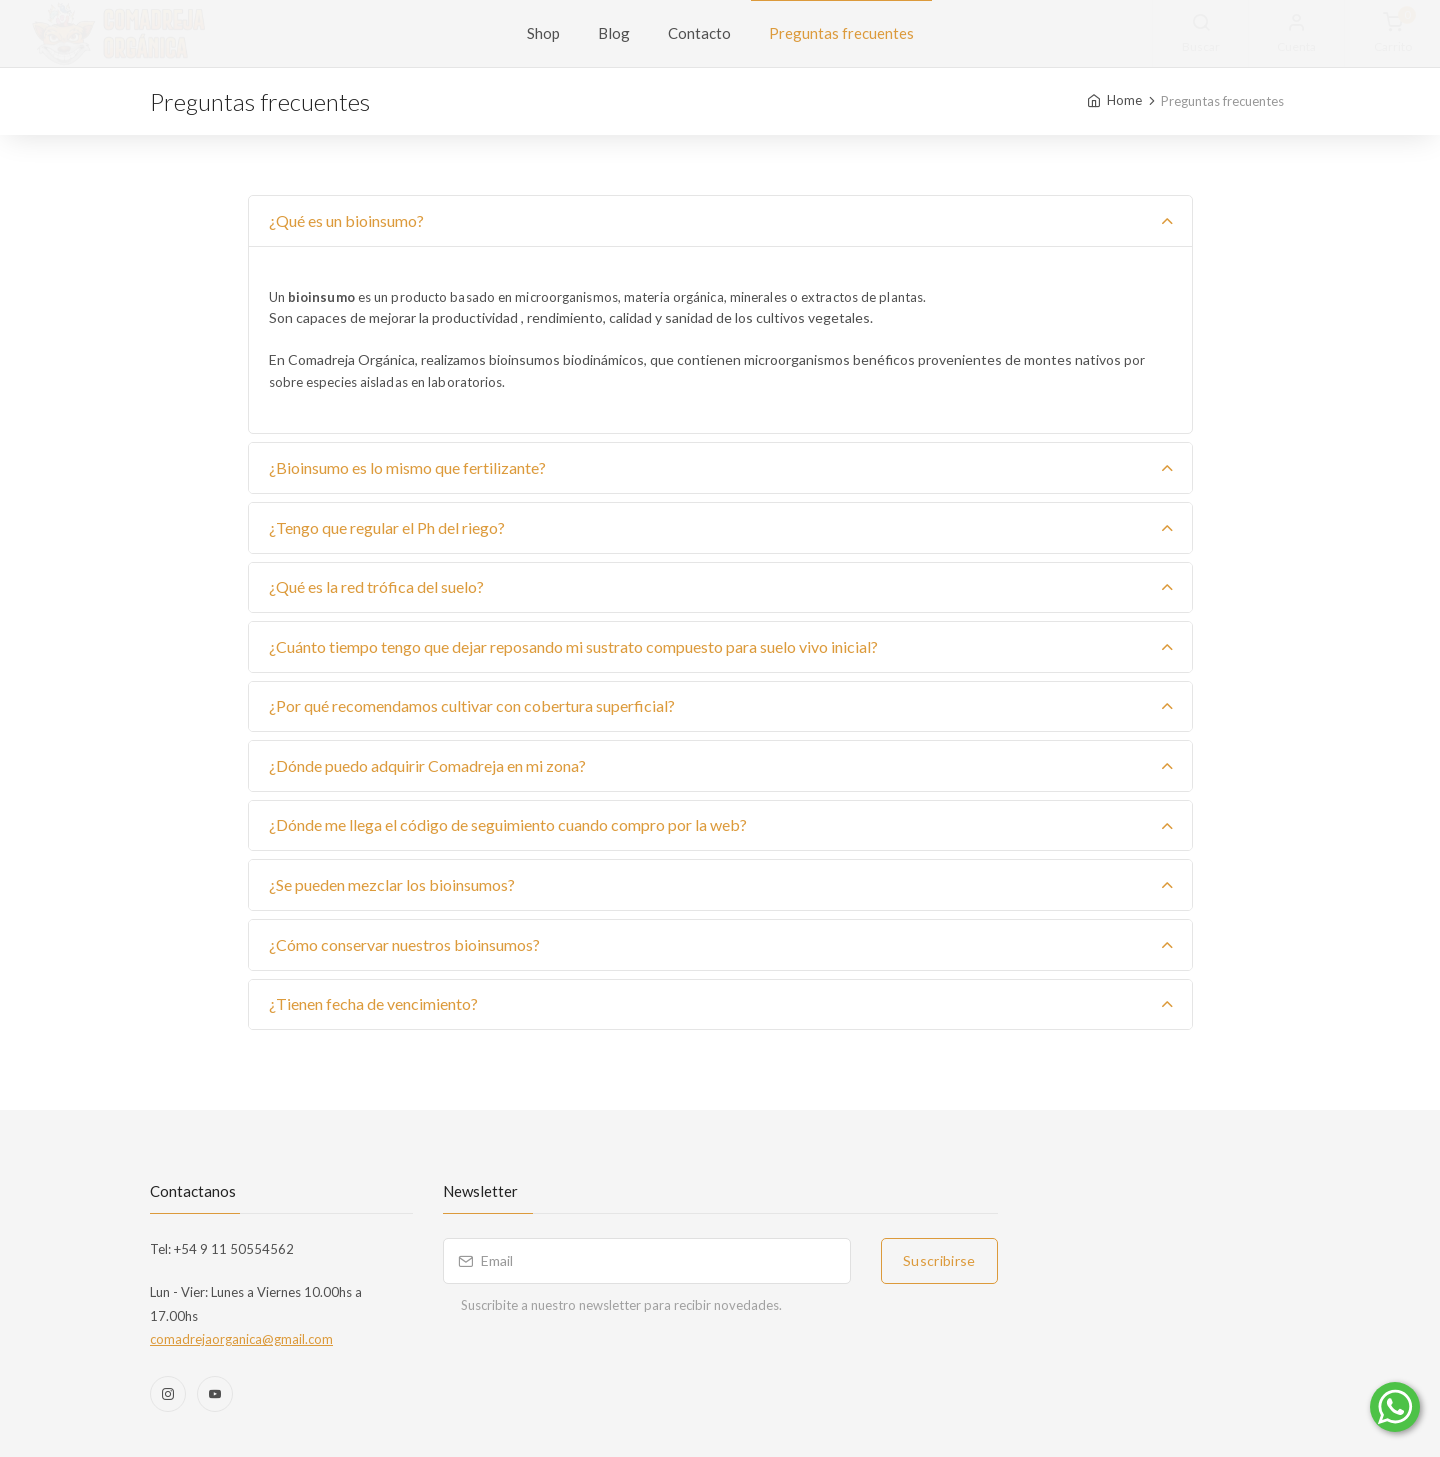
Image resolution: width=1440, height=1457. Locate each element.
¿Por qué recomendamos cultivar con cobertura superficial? (472, 705)
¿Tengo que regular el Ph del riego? (387, 527)
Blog (614, 33)
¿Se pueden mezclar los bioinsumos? (392, 884)
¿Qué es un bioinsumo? (346, 220)
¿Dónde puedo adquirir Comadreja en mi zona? (427, 765)
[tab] (720, 221)
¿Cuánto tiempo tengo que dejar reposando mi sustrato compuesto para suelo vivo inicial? (573, 646)
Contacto (699, 33)
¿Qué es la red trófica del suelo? (376, 586)
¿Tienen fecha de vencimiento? (373, 1003)
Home (1124, 100)
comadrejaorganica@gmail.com (241, 1339)
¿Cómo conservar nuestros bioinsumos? (404, 944)
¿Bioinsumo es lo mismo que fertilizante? (407, 467)
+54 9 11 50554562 (232, 1249)
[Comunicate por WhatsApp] (1395, 1407)
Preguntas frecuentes (841, 33)
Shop (543, 33)
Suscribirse (939, 1260)
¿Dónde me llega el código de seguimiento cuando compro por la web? (508, 824)
